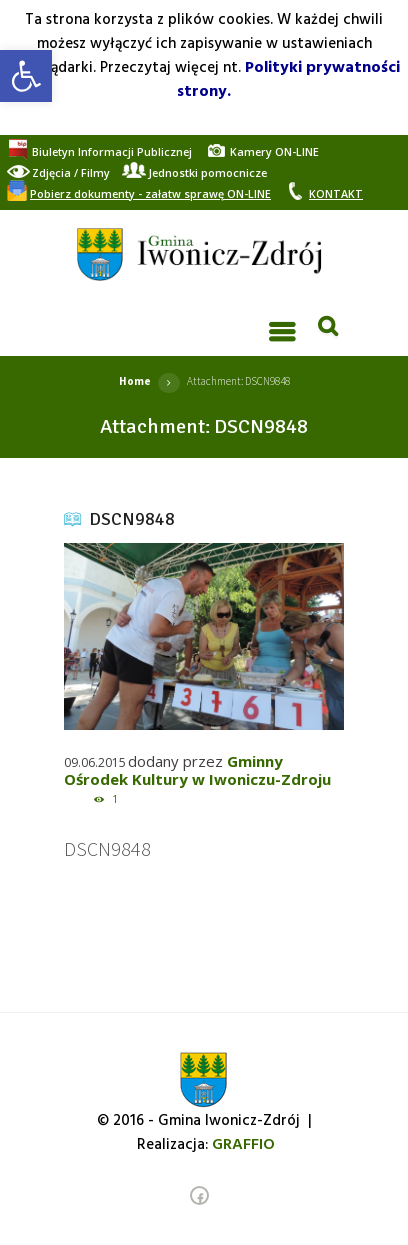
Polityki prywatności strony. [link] (288, 80)
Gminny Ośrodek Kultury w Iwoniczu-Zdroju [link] (197, 770)
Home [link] (135, 381)
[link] (26, 76)
